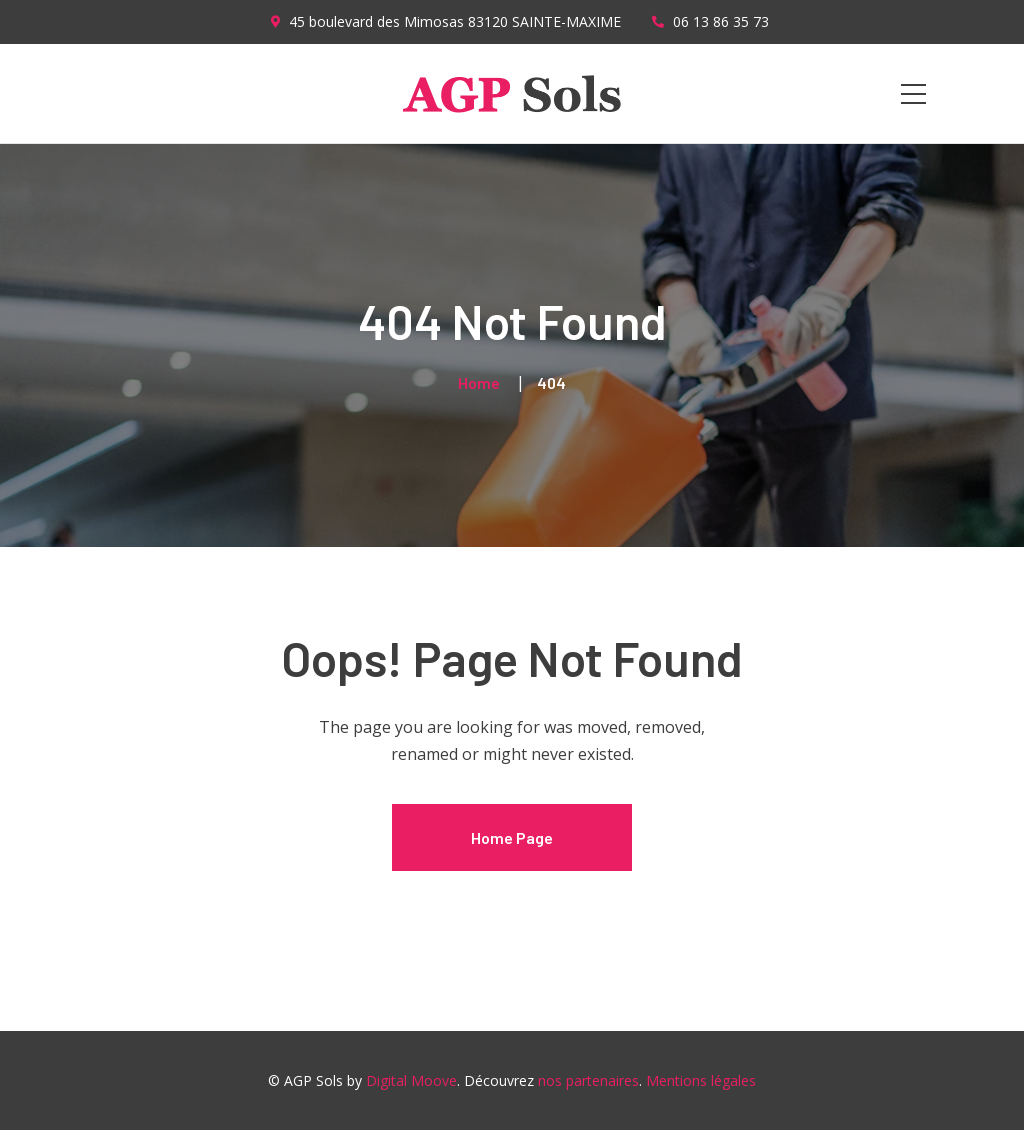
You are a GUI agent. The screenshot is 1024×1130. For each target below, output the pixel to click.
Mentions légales (701, 1080)
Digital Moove (411, 1080)
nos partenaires (588, 1080)
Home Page (512, 837)
